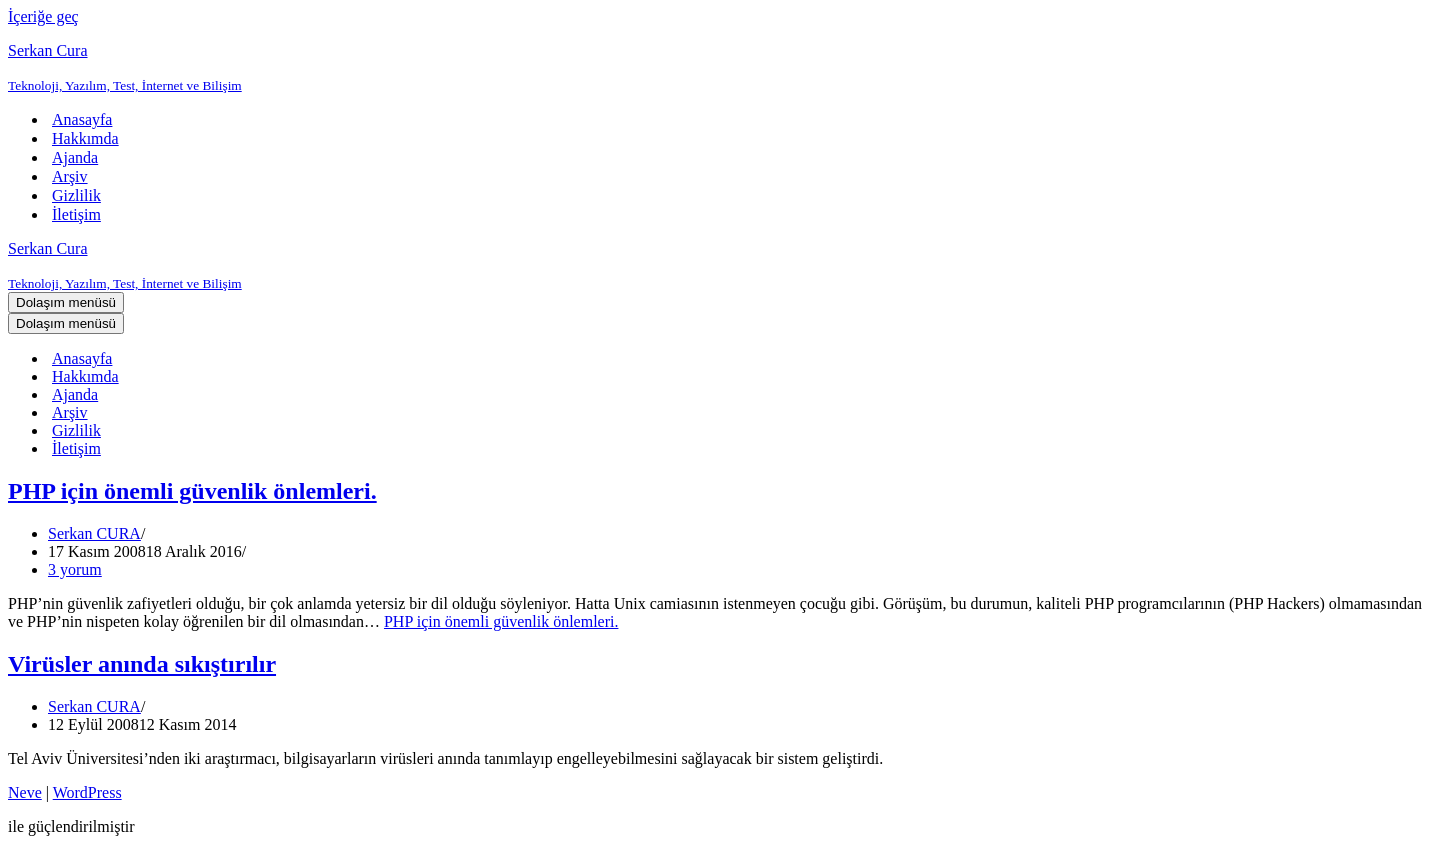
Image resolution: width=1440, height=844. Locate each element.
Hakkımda (85, 138)
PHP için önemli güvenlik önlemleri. (192, 491)
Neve (25, 792)
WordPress (87, 792)
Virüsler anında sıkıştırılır (142, 664)
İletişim (76, 214)
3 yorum (75, 569)
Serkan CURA (94, 533)
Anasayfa (82, 119)
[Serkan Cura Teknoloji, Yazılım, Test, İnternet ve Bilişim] (720, 68)
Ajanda (75, 157)
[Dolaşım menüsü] (66, 302)
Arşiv (70, 176)
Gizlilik (76, 195)
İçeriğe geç (43, 16)
